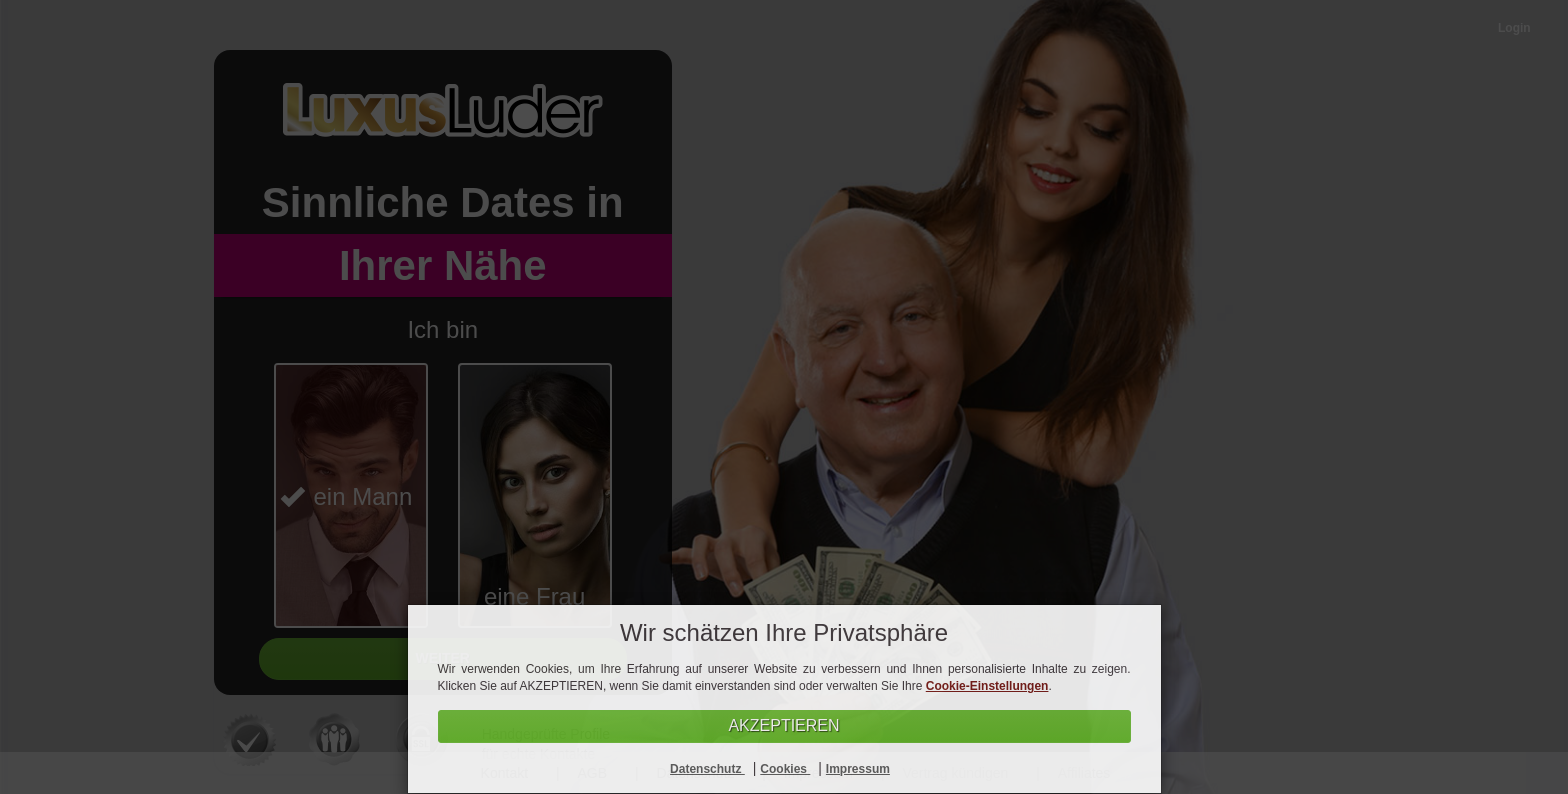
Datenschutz (707, 769)
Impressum (858, 769)
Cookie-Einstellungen (987, 686)
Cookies (785, 769)
